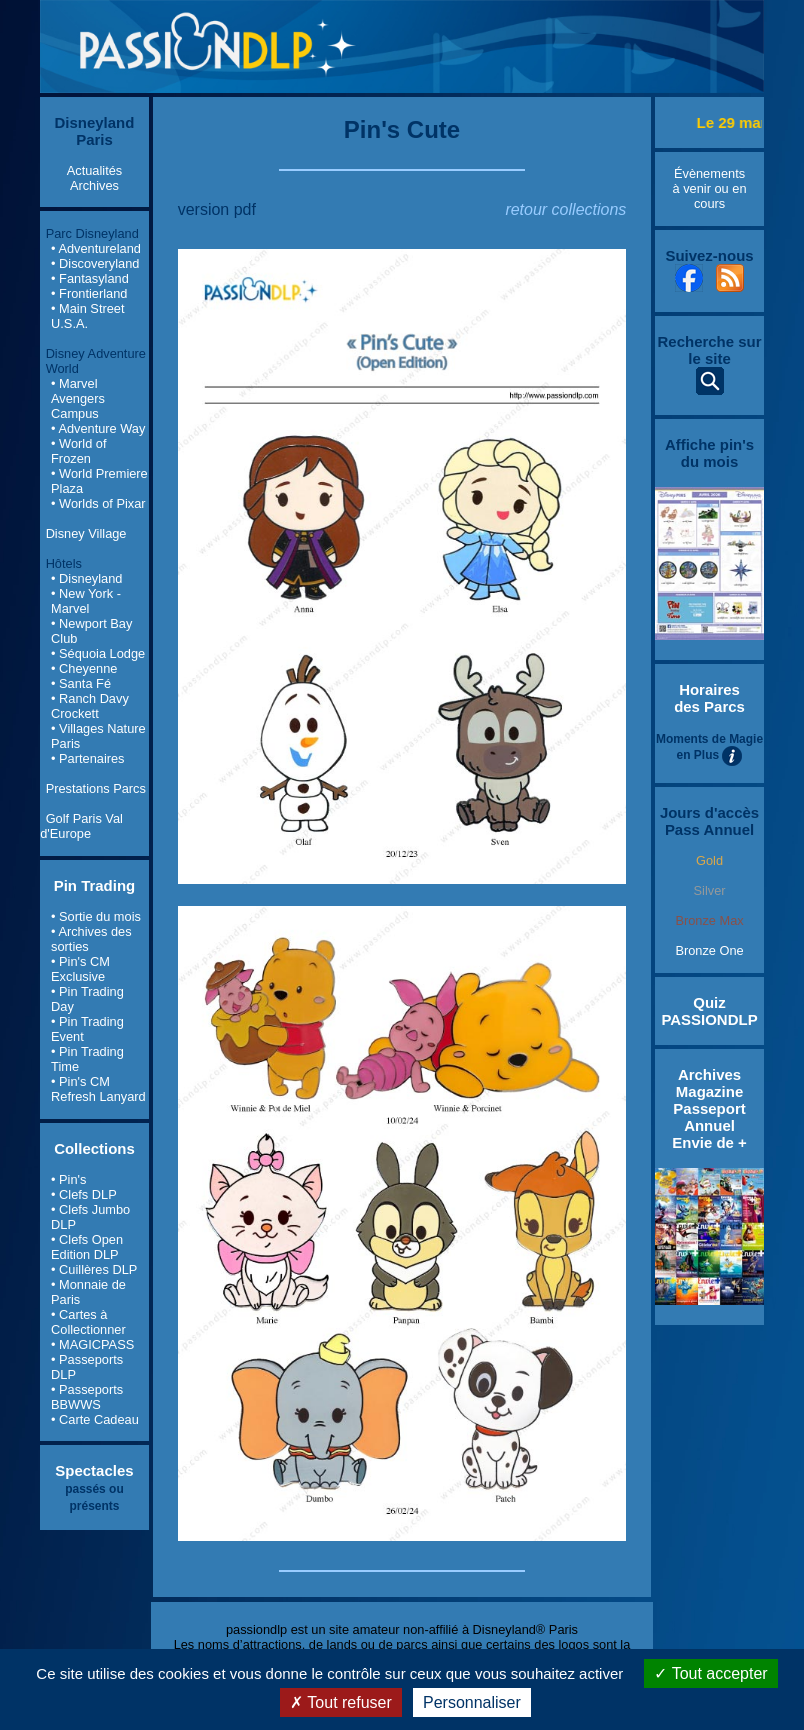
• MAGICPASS (92, 1344)
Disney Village (86, 533)
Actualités (94, 170)
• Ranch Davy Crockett (90, 706)
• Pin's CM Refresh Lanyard (98, 1089)
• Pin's (68, 1179)
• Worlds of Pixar (98, 503)
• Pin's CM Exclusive (80, 969)
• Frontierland (89, 293)
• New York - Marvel (86, 601)
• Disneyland (86, 578)
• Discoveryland (95, 263)
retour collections (565, 209)
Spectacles (94, 1470)
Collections (94, 1148)
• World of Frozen (78, 451)
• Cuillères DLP (94, 1269)
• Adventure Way (98, 428)
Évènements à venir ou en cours (710, 188)
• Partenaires (87, 758)
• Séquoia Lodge (98, 653)
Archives (94, 185)
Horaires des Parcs (709, 698)
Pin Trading (95, 885)
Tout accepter (710, 1673)
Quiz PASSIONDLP (709, 1011)
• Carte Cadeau (95, 1419)
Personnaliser (472, 1702)
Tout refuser (341, 1702)
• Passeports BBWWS (87, 1397)
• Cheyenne (84, 668)
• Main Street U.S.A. (87, 316)
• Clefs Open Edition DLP (87, 1247)
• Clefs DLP (84, 1194)
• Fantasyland (90, 278)
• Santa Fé (81, 683)
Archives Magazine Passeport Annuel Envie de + (709, 1108)
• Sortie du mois (96, 916)
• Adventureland (96, 248)
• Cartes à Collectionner (88, 1322)
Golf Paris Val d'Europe (81, 826)
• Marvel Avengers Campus (78, 398)
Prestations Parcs (96, 788)
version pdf (217, 209)
